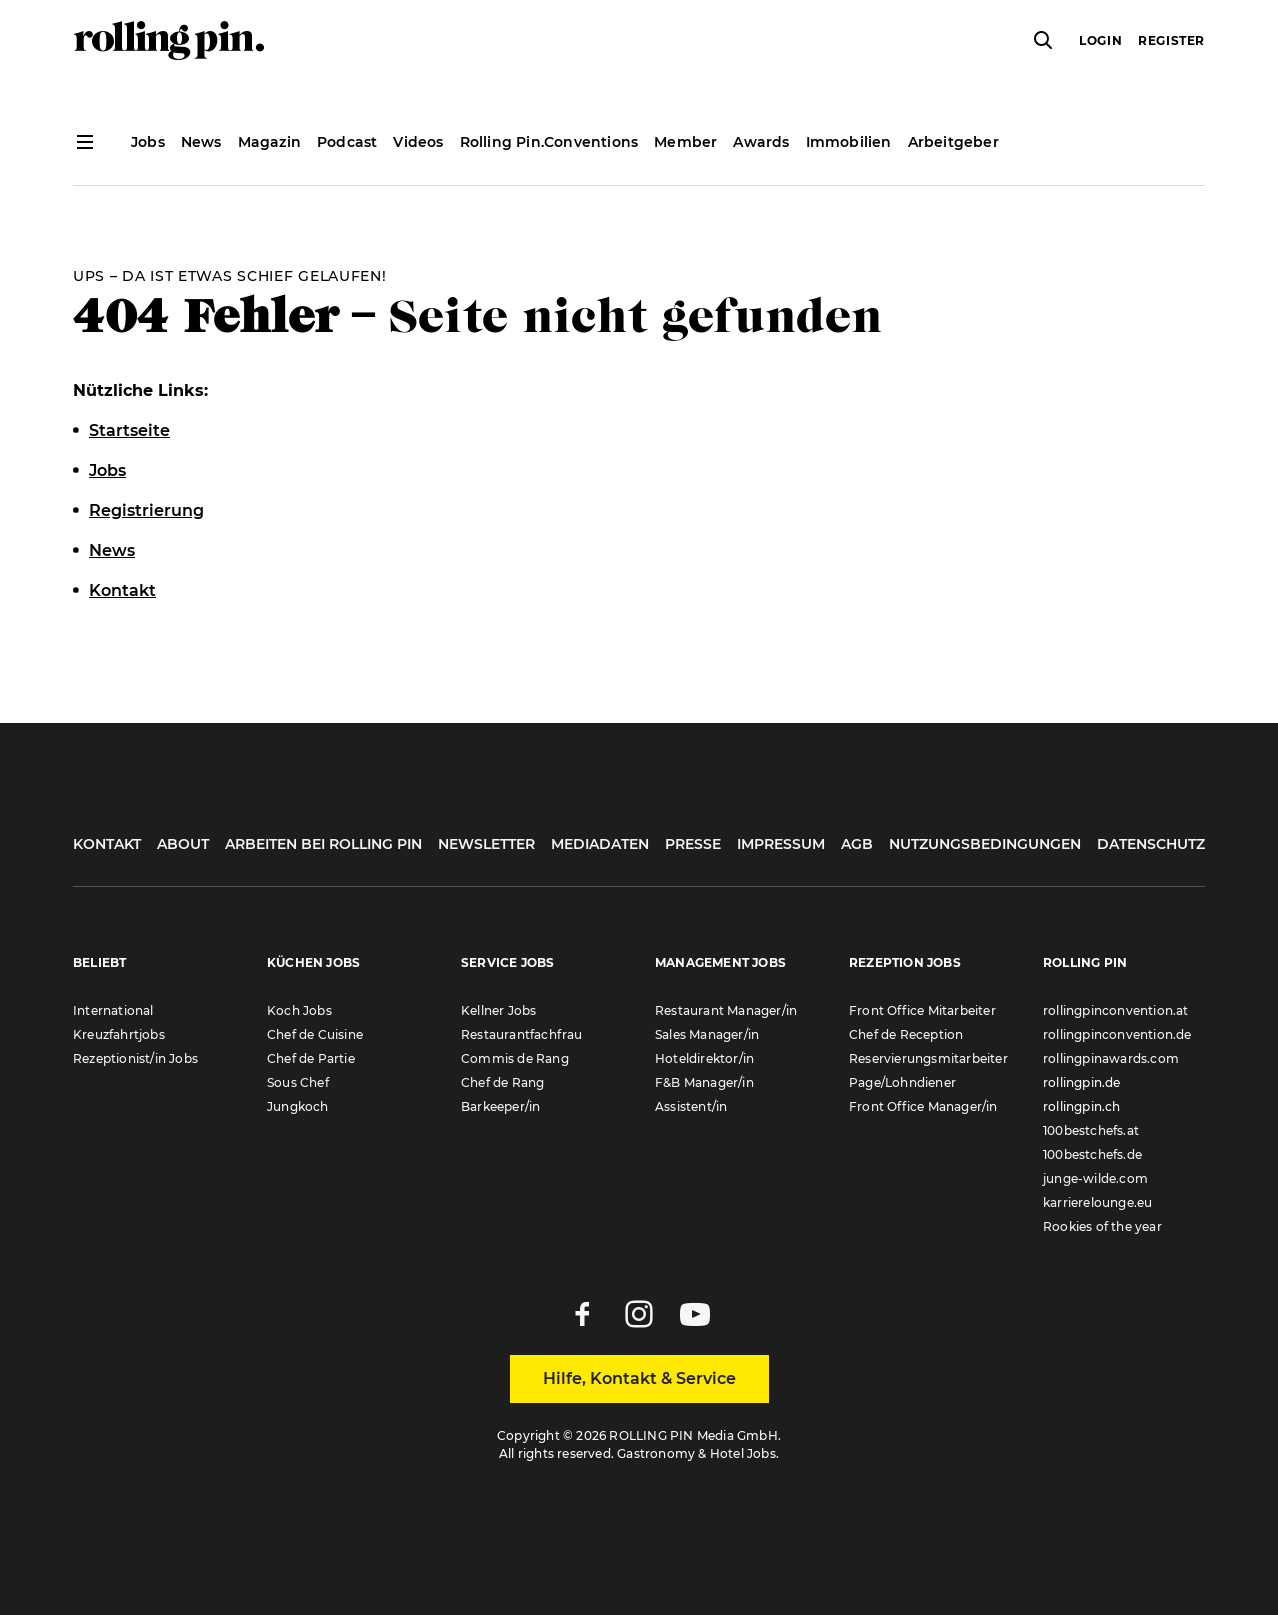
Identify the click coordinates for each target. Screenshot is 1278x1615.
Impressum (781, 844)
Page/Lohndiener (902, 1082)
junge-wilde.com (1095, 1178)
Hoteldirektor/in (704, 1058)
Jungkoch (298, 1106)
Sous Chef (298, 1082)
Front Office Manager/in (923, 1106)
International (113, 1010)
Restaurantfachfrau (522, 1034)
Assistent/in (691, 1106)
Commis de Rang (515, 1058)
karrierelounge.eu (1097, 1202)
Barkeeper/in (500, 1106)
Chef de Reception (906, 1034)
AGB (857, 844)
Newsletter (486, 844)
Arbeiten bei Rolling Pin (323, 844)
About (183, 844)
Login (1100, 40)
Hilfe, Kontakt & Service (639, 1378)
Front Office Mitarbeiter (922, 1010)
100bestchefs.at (1091, 1130)
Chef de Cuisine (315, 1034)
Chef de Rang (502, 1082)
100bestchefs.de (1092, 1154)
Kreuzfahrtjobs (119, 1034)
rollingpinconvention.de (1117, 1034)
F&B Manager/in (704, 1082)
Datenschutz (1151, 844)
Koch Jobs (299, 1010)
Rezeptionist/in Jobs (135, 1058)
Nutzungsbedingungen (985, 844)
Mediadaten (600, 844)
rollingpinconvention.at (1116, 1010)
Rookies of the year (1102, 1226)
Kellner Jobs (498, 1010)
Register (1171, 40)
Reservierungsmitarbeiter (928, 1058)
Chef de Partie (311, 1058)
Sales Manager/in (707, 1034)
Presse (693, 844)
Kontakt (107, 844)
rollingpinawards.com (1111, 1058)
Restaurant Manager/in (726, 1010)
